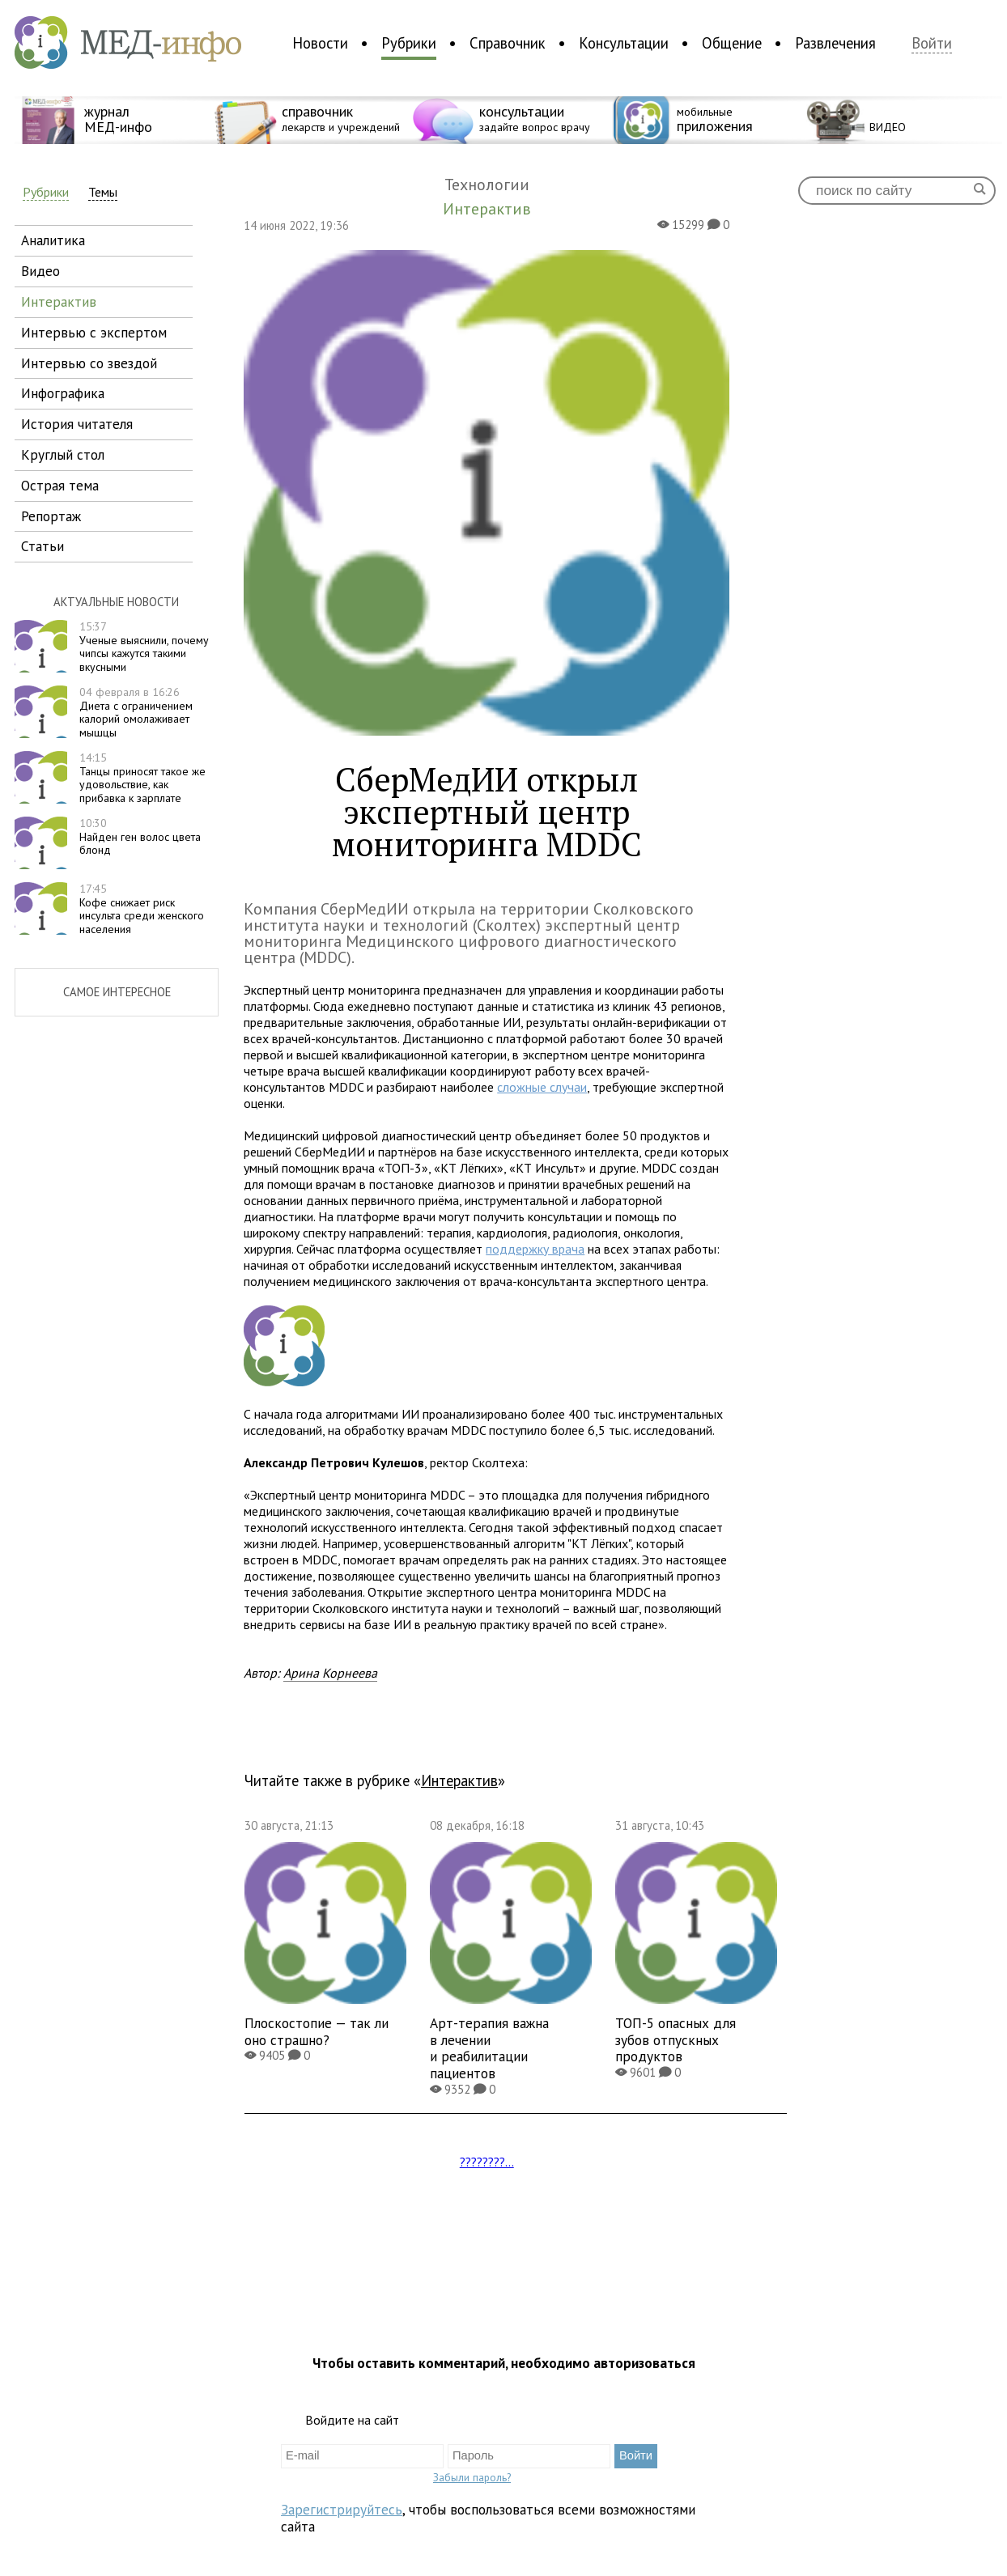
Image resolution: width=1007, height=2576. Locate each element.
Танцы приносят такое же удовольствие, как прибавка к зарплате (142, 777)
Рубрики (408, 43)
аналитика (53, 240)
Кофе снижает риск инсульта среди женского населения (141, 908)
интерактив (58, 301)
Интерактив (459, 1780)
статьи (42, 546)
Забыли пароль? (472, 2477)
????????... (487, 2162)
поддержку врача (535, 1249)
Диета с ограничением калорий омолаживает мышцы (136, 712)
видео (40, 270)
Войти (931, 43)
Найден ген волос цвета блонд (140, 837)
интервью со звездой (89, 363)
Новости (320, 43)
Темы (102, 192)
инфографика (62, 393)
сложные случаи (542, 1087)
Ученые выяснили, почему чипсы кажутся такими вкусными (144, 646)
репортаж (51, 516)
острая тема (60, 485)
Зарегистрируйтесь (341, 2509)
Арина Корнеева (330, 1673)
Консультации (624, 43)
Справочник (508, 43)
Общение (732, 43)
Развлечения (835, 43)
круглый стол (62, 454)
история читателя (77, 423)
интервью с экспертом (94, 332)
